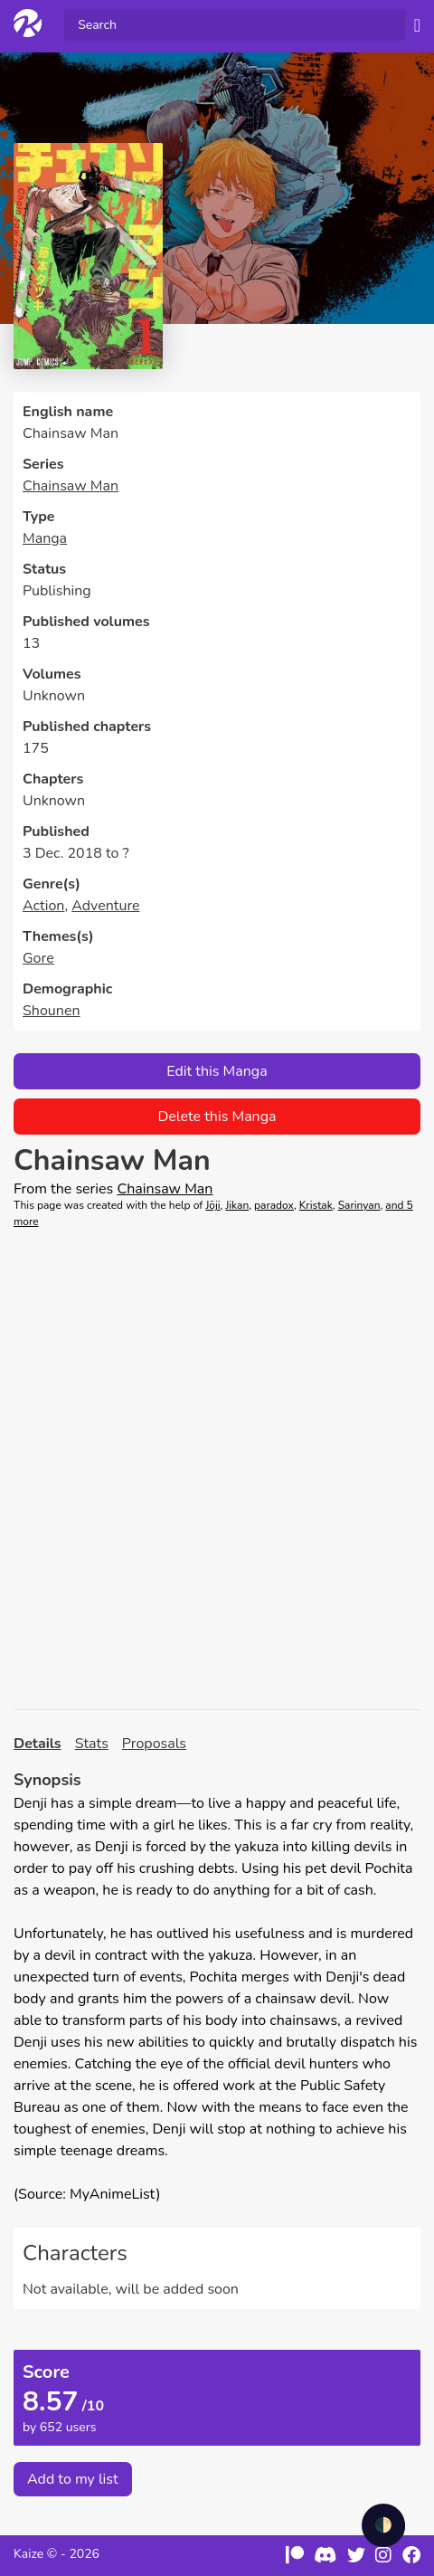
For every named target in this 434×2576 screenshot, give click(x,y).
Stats (91, 1744)
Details (37, 1744)
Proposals (154, 1744)
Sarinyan (359, 1205)
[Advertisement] (217, 1469)
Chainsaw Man (70, 486)
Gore (38, 958)
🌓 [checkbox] (383, 2525)
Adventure (105, 906)
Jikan (237, 1205)
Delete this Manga (216, 1116)
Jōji (212, 1205)
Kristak (316, 1205)
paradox (274, 1205)
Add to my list (72, 2479)
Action (43, 906)
